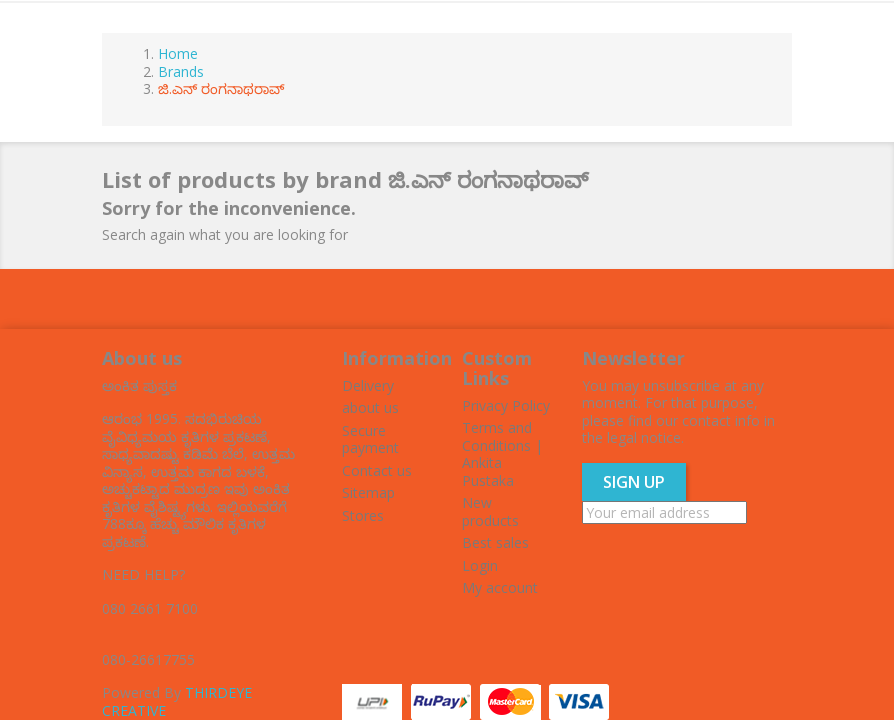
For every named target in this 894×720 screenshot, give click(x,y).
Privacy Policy (506, 405)
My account (500, 587)
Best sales (495, 542)
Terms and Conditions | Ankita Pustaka (502, 454)
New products (490, 511)
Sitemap (368, 492)
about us (370, 407)
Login (480, 565)
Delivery (368, 385)
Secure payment (370, 439)
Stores (363, 515)
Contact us (377, 470)
